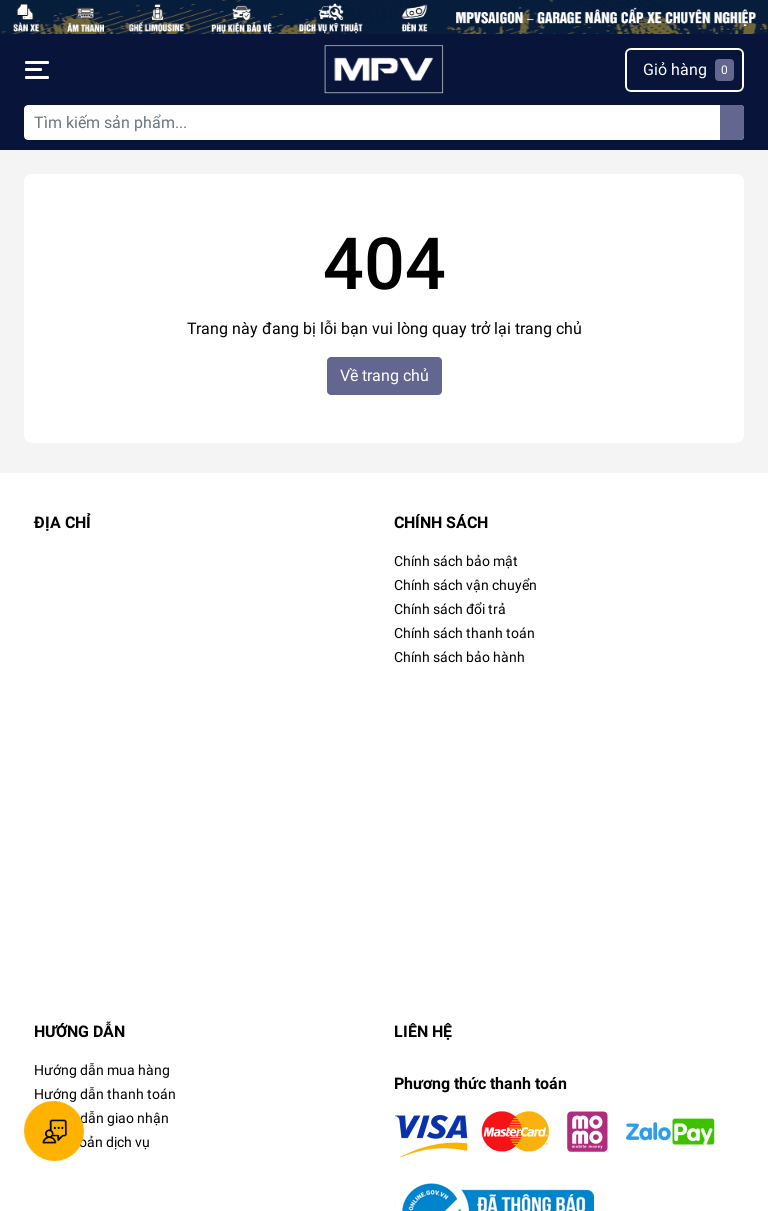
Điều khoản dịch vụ (92, 1142)
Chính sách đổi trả (450, 609)
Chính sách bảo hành (459, 657)
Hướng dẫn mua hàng (102, 1070)
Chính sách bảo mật (456, 561)
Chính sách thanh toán (464, 633)
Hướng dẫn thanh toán (105, 1094)
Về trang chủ (384, 375)
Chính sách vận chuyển (465, 585)
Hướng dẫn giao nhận (101, 1118)
